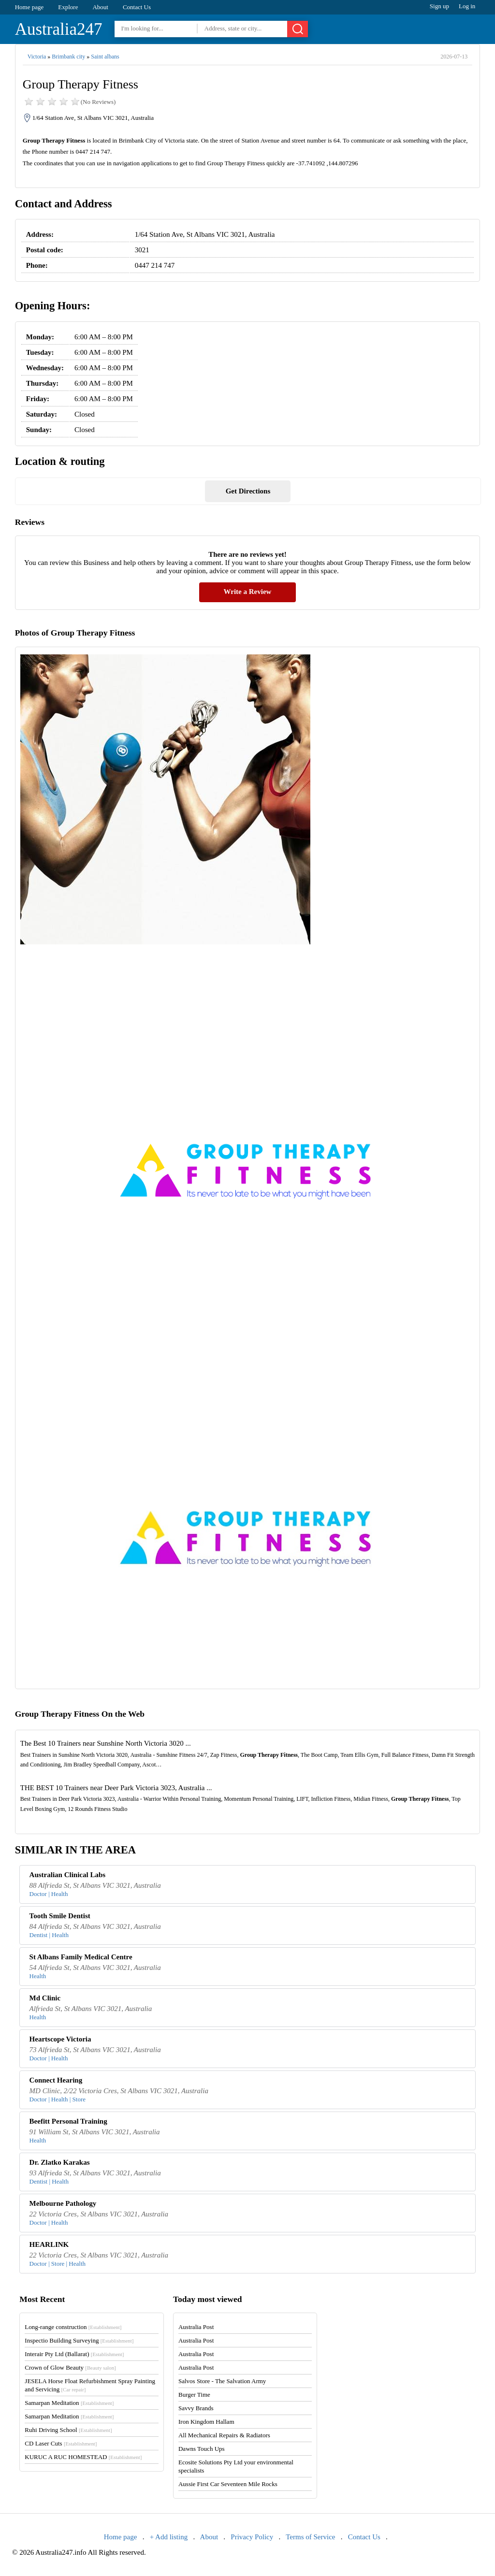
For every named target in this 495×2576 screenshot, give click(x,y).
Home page (29, 7)
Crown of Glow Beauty (70, 2367)
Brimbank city (68, 56)
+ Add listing (169, 2537)
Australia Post (196, 2326)
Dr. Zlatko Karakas (59, 2162)
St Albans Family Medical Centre (80, 1957)
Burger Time (194, 2394)
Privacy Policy (252, 2537)
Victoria (37, 56)
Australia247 (58, 29)
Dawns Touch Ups (201, 2448)
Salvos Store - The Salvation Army (222, 2381)
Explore (68, 7)
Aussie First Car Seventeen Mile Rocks (227, 2484)
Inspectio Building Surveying (79, 2340)
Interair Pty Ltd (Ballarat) (74, 2354)
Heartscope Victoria (60, 2039)
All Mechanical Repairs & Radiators (224, 2435)
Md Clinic (45, 1998)
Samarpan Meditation (69, 2402)
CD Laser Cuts (61, 2443)
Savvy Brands (196, 2408)
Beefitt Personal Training (68, 2121)
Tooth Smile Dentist (59, 1916)
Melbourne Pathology (63, 2203)
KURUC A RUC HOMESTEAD (83, 2456)
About (100, 7)
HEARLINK (49, 2244)
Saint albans (105, 56)
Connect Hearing (56, 2080)
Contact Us (137, 7)
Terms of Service (310, 2537)
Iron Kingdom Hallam (206, 2421)
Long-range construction (73, 2326)
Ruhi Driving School (68, 2429)
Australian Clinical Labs (67, 1875)
